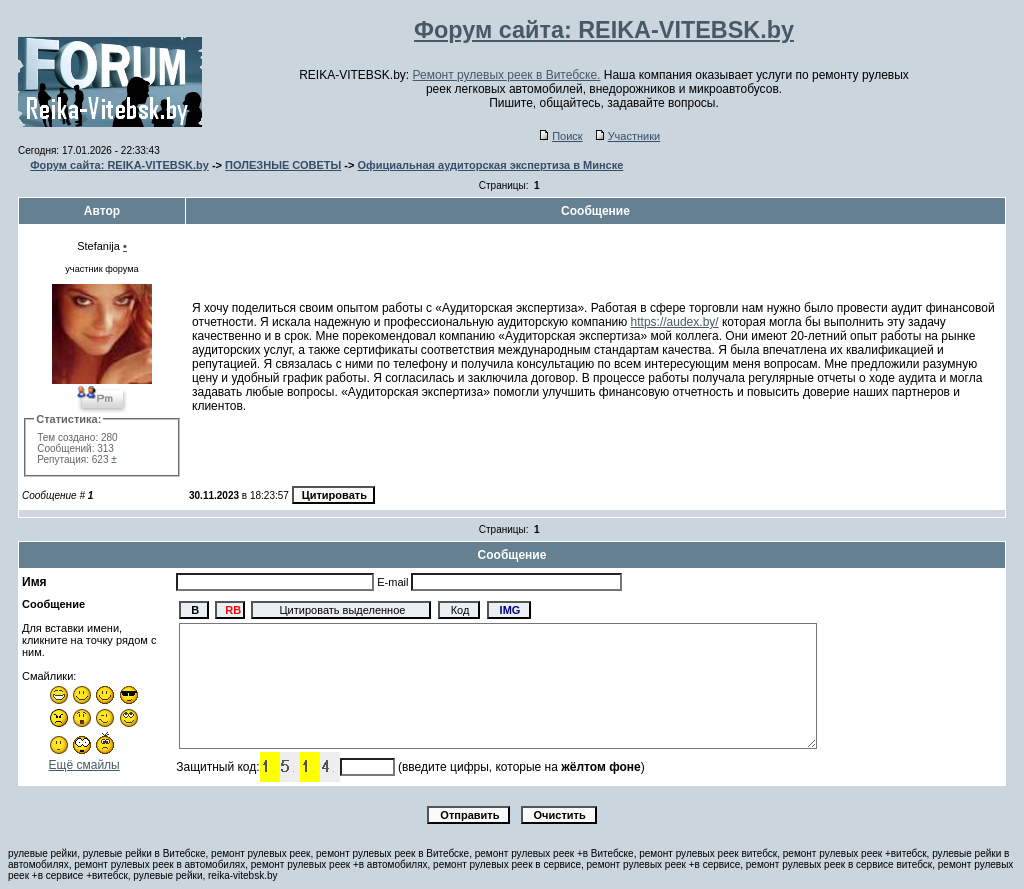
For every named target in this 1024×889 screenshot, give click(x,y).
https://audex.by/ (675, 322)
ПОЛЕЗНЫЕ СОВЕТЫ (283, 165)
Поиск (561, 136)
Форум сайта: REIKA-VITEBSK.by (119, 165)
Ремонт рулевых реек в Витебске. (507, 75)
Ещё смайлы (84, 765)
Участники (628, 136)
